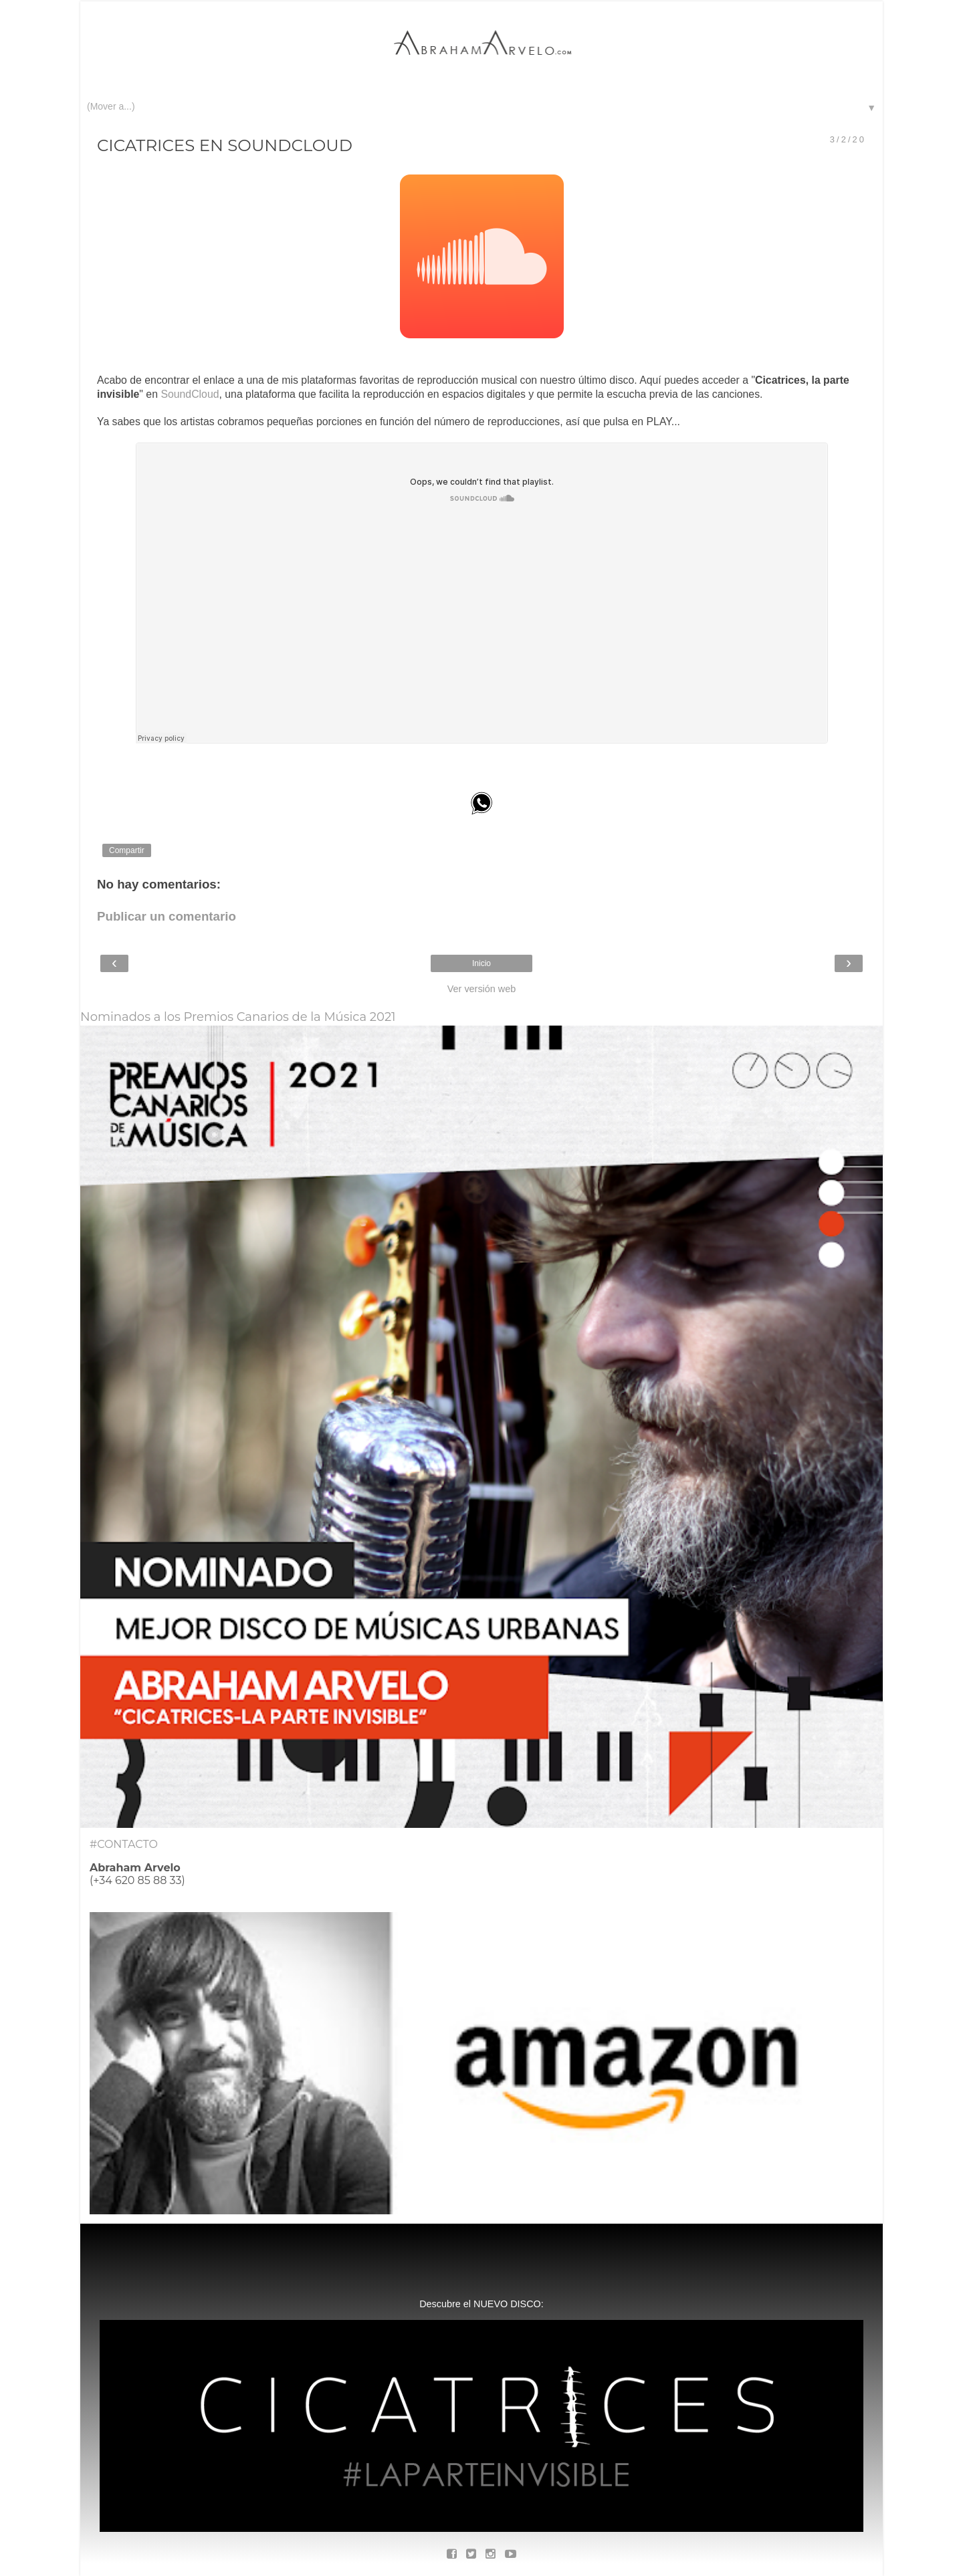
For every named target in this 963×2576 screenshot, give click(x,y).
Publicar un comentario (166, 916)
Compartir (126, 850)
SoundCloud (189, 394)
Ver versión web (481, 988)
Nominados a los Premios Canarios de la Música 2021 (238, 1017)
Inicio (481, 963)
